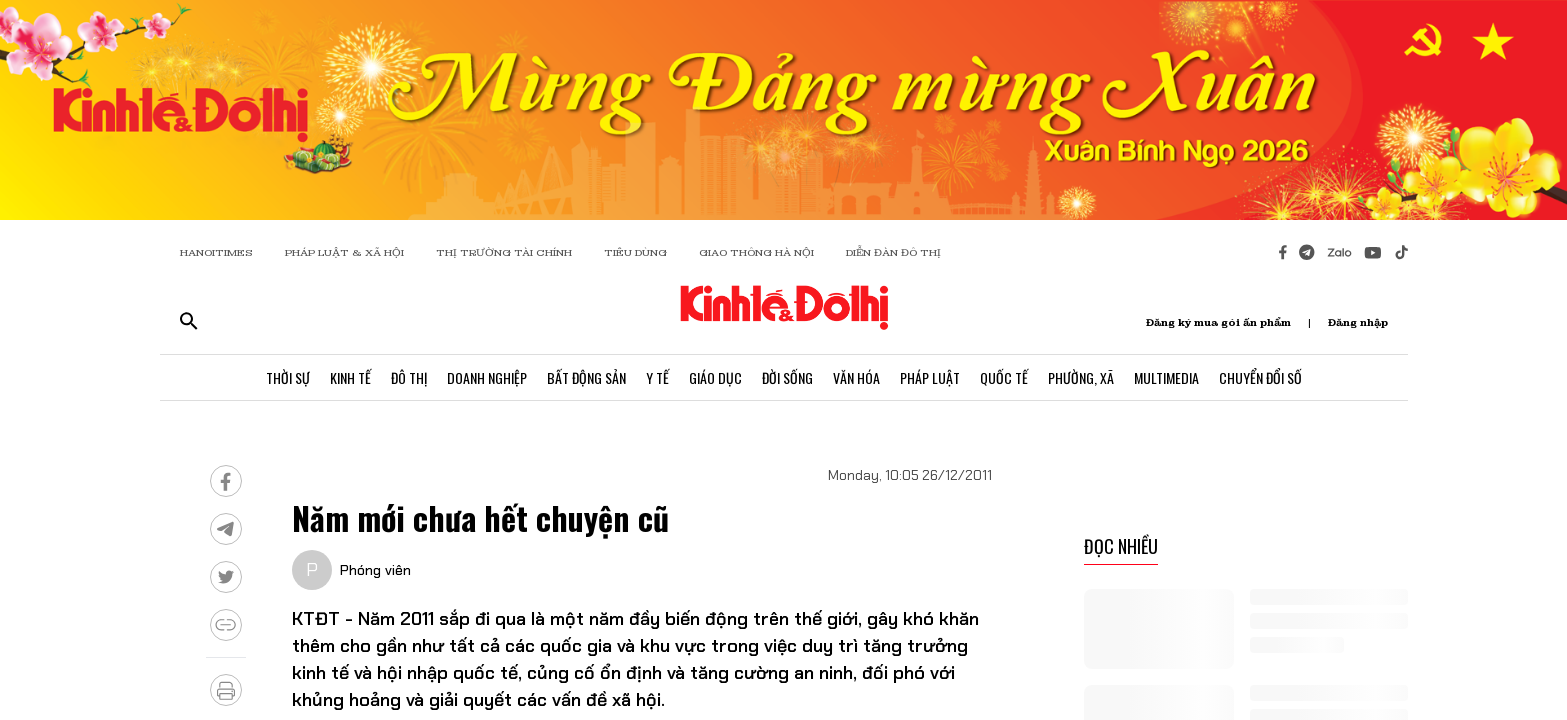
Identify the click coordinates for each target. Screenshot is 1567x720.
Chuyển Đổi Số (1260, 377)
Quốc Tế (1004, 377)
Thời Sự (288, 377)
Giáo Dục (715, 377)
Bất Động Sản (586, 377)
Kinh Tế (350, 377)
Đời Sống (787, 377)
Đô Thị (409, 377)
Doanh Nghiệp (487, 377)
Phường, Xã (1081, 377)
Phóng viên (375, 570)
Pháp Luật (930, 377)
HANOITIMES (216, 252)
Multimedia (1166, 377)
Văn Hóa (856, 377)
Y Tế (657, 377)
